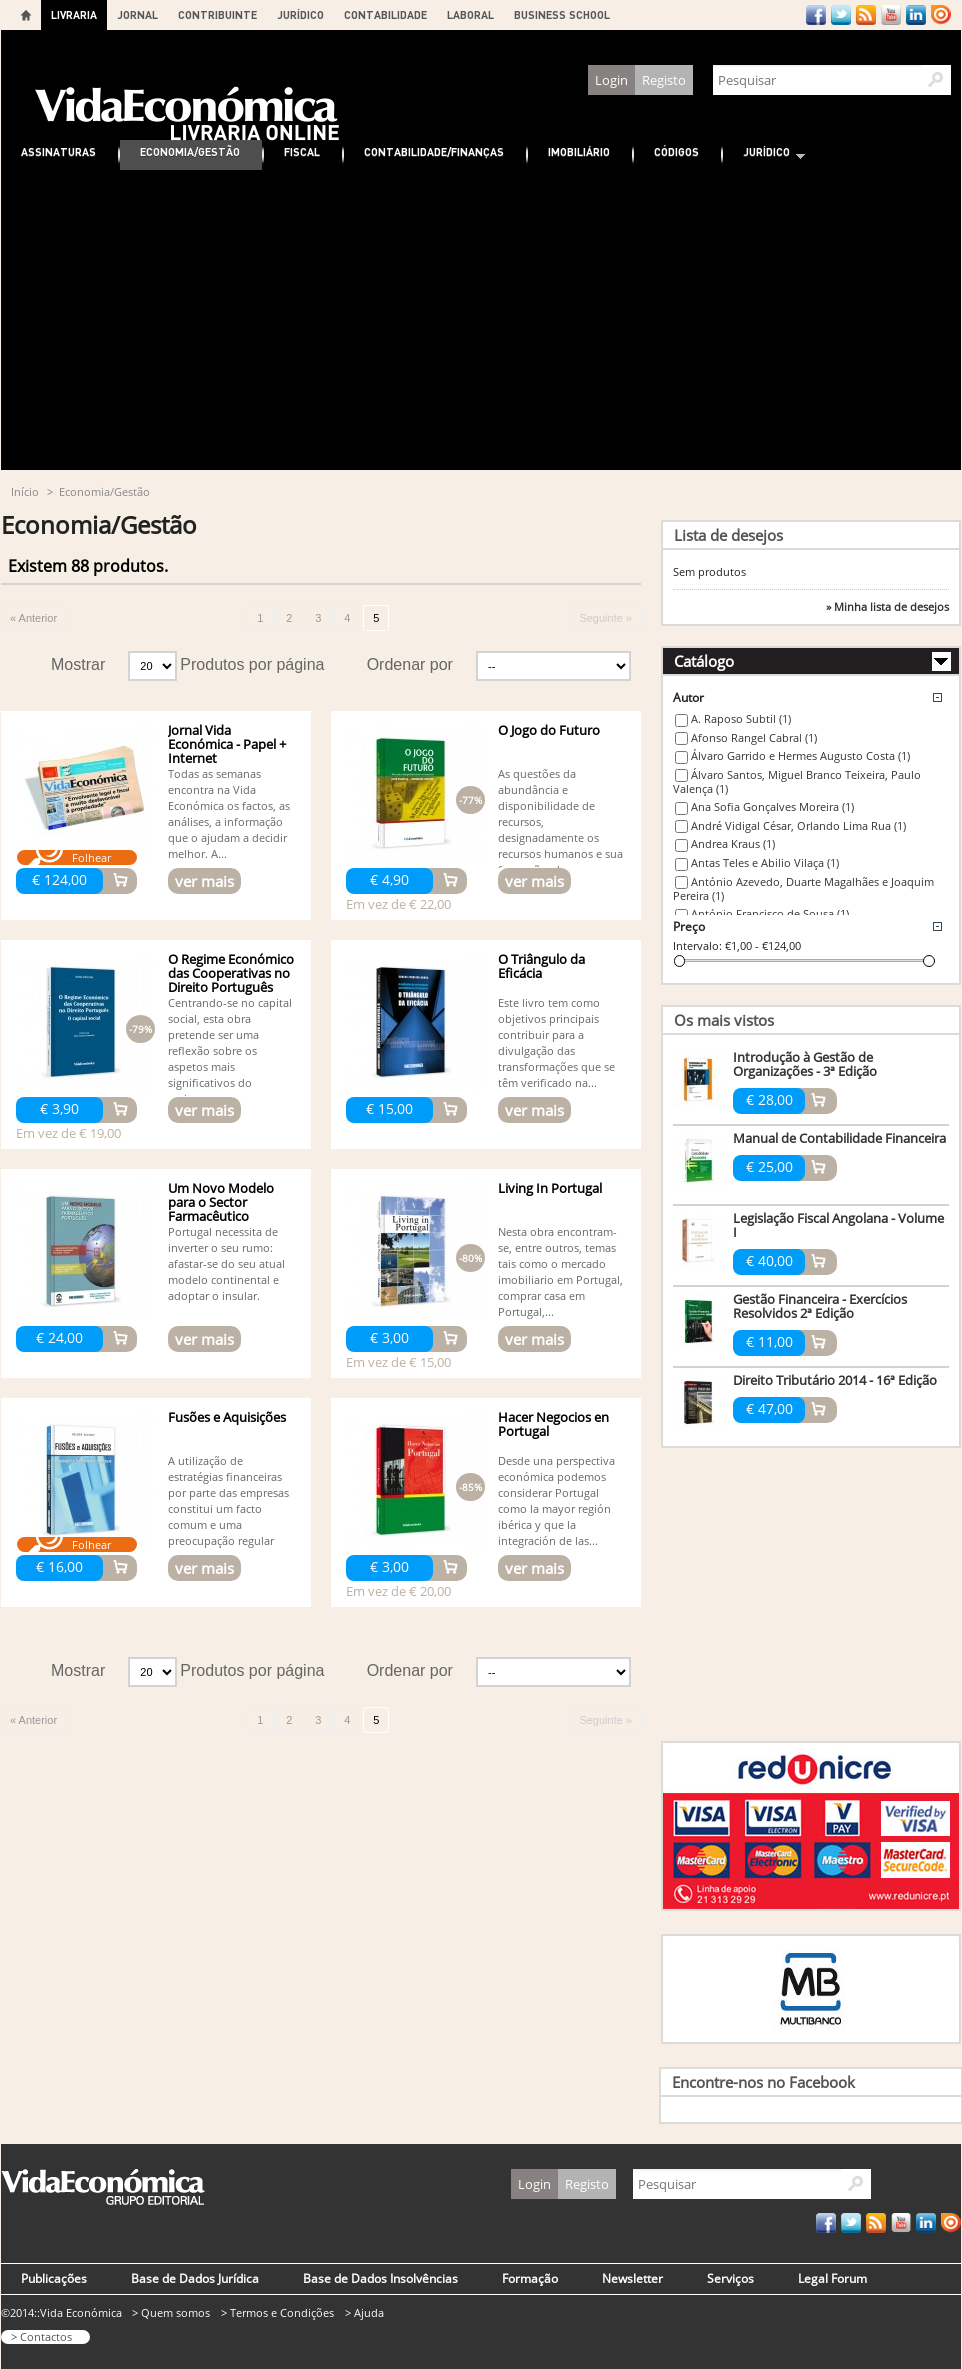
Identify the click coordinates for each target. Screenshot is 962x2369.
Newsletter (632, 2278)
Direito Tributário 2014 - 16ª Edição (835, 1380)
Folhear (91, 857)
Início (25, 491)
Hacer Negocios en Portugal (553, 1424)
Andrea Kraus (733, 843)
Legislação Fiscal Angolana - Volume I (838, 1225)
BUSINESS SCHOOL (562, 14)
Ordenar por (410, 664)
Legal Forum (832, 2278)
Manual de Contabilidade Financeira (839, 1138)
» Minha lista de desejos (887, 607)
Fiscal (302, 151)
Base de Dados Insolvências (380, 2278)
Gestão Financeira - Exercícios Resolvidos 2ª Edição (820, 1306)
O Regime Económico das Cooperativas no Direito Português (231, 973)
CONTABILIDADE (385, 14)
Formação (530, 2278)
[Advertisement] (481, 320)
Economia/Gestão (190, 151)
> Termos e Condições (277, 2312)
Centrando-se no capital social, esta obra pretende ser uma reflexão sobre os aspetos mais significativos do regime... (230, 1050)
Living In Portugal (550, 1188)
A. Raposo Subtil (741, 718)
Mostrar (78, 664)
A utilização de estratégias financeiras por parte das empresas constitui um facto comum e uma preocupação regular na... (228, 1508)
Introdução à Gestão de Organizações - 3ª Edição (805, 1064)
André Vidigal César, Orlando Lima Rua (798, 825)
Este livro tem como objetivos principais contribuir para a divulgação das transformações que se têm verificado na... (556, 1042)
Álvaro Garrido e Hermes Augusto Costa (800, 755)
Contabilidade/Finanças (434, 151)
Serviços (730, 2278)
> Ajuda (364, 2312)
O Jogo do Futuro (549, 730)
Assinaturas (58, 151)
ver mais (204, 881)
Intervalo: (697, 945)
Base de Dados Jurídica (195, 2278)
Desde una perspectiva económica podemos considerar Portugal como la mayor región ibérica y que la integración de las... (556, 1500)
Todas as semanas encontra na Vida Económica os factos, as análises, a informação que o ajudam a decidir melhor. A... (229, 813)
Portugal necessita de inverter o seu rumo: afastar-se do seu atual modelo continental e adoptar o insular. (226, 1263)
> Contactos (41, 2336)
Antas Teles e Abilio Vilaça (765, 862)
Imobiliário (579, 151)
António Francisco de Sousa (770, 913)
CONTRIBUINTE (217, 14)
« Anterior (33, 618)
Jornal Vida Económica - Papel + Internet (227, 744)
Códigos (676, 151)
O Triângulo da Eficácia (541, 966)
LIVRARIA (74, 14)
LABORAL (470, 14)
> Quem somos (171, 2312)
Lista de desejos (728, 535)
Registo (664, 80)
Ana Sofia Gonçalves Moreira (772, 806)
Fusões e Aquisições (227, 1417)
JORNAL (137, 14)
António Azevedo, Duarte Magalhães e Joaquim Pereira (803, 889)
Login (611, 80)
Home (26, 15)
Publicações (54, 2278)
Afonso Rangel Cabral (754, 737)
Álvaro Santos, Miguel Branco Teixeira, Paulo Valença (797, 782)
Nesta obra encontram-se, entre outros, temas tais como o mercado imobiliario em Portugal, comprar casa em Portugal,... (560, 1271)
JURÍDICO (300, 14)
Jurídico (764, 154)
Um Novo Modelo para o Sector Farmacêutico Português (221, 1209)
